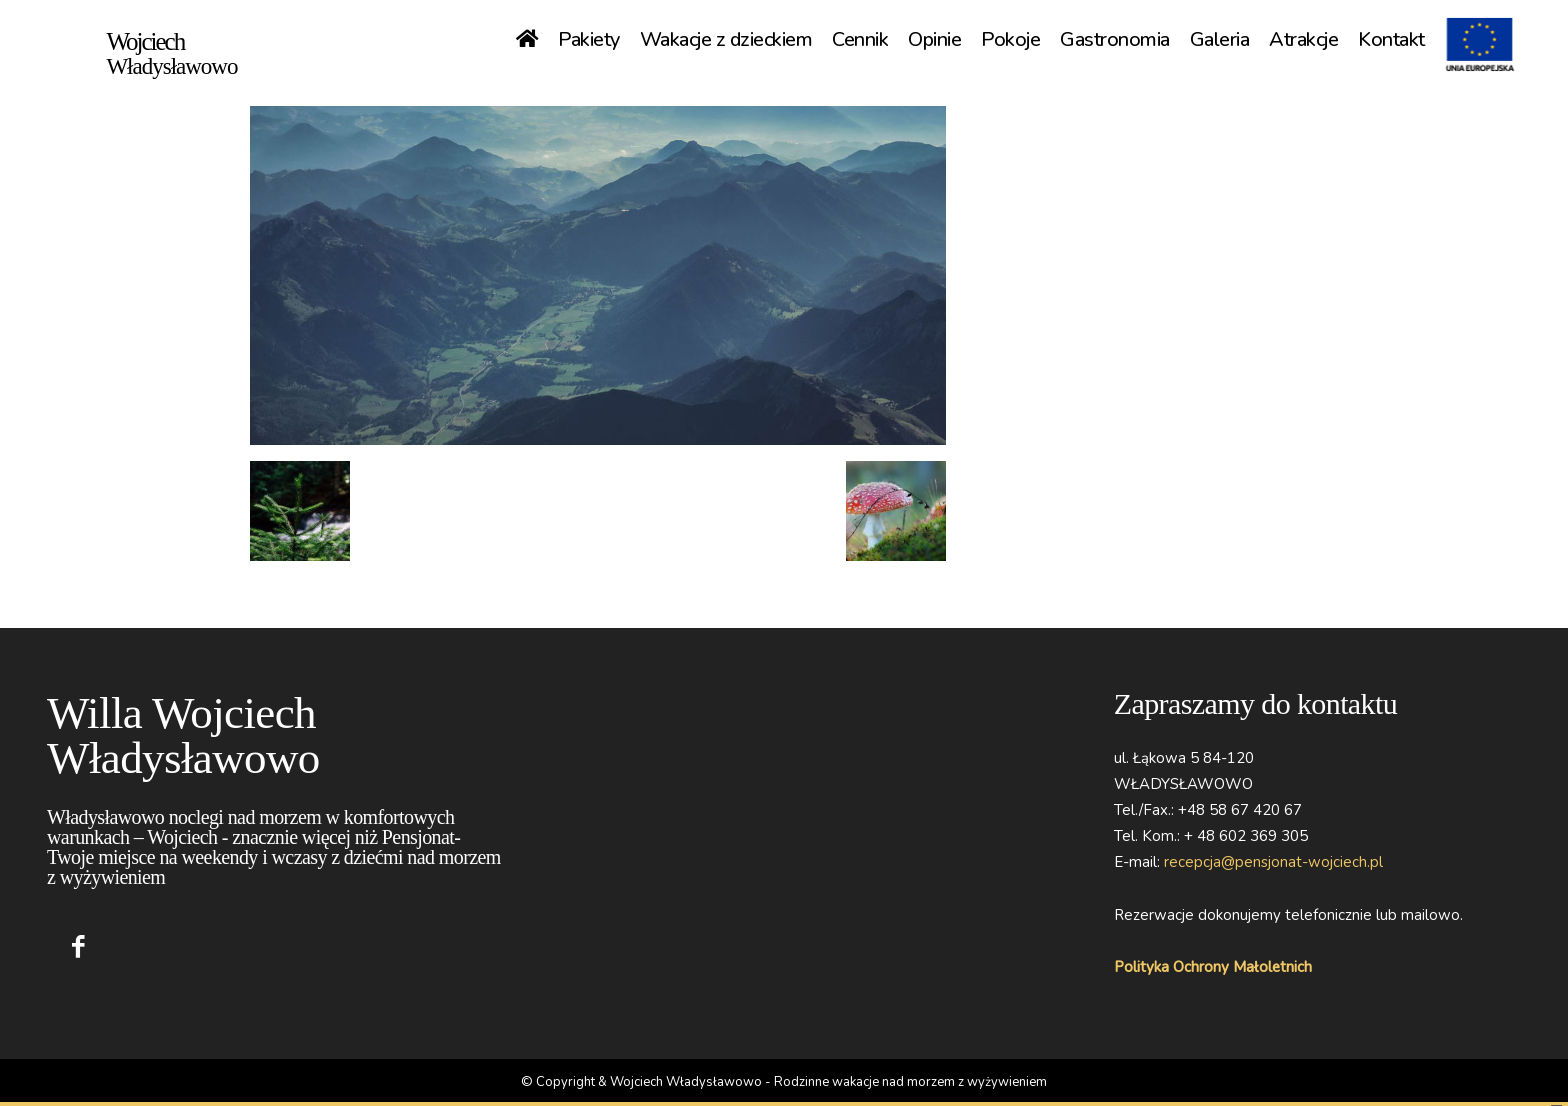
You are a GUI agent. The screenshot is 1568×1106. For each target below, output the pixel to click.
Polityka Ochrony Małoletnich (1213, 967)
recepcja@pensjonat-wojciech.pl (1273, 862)
